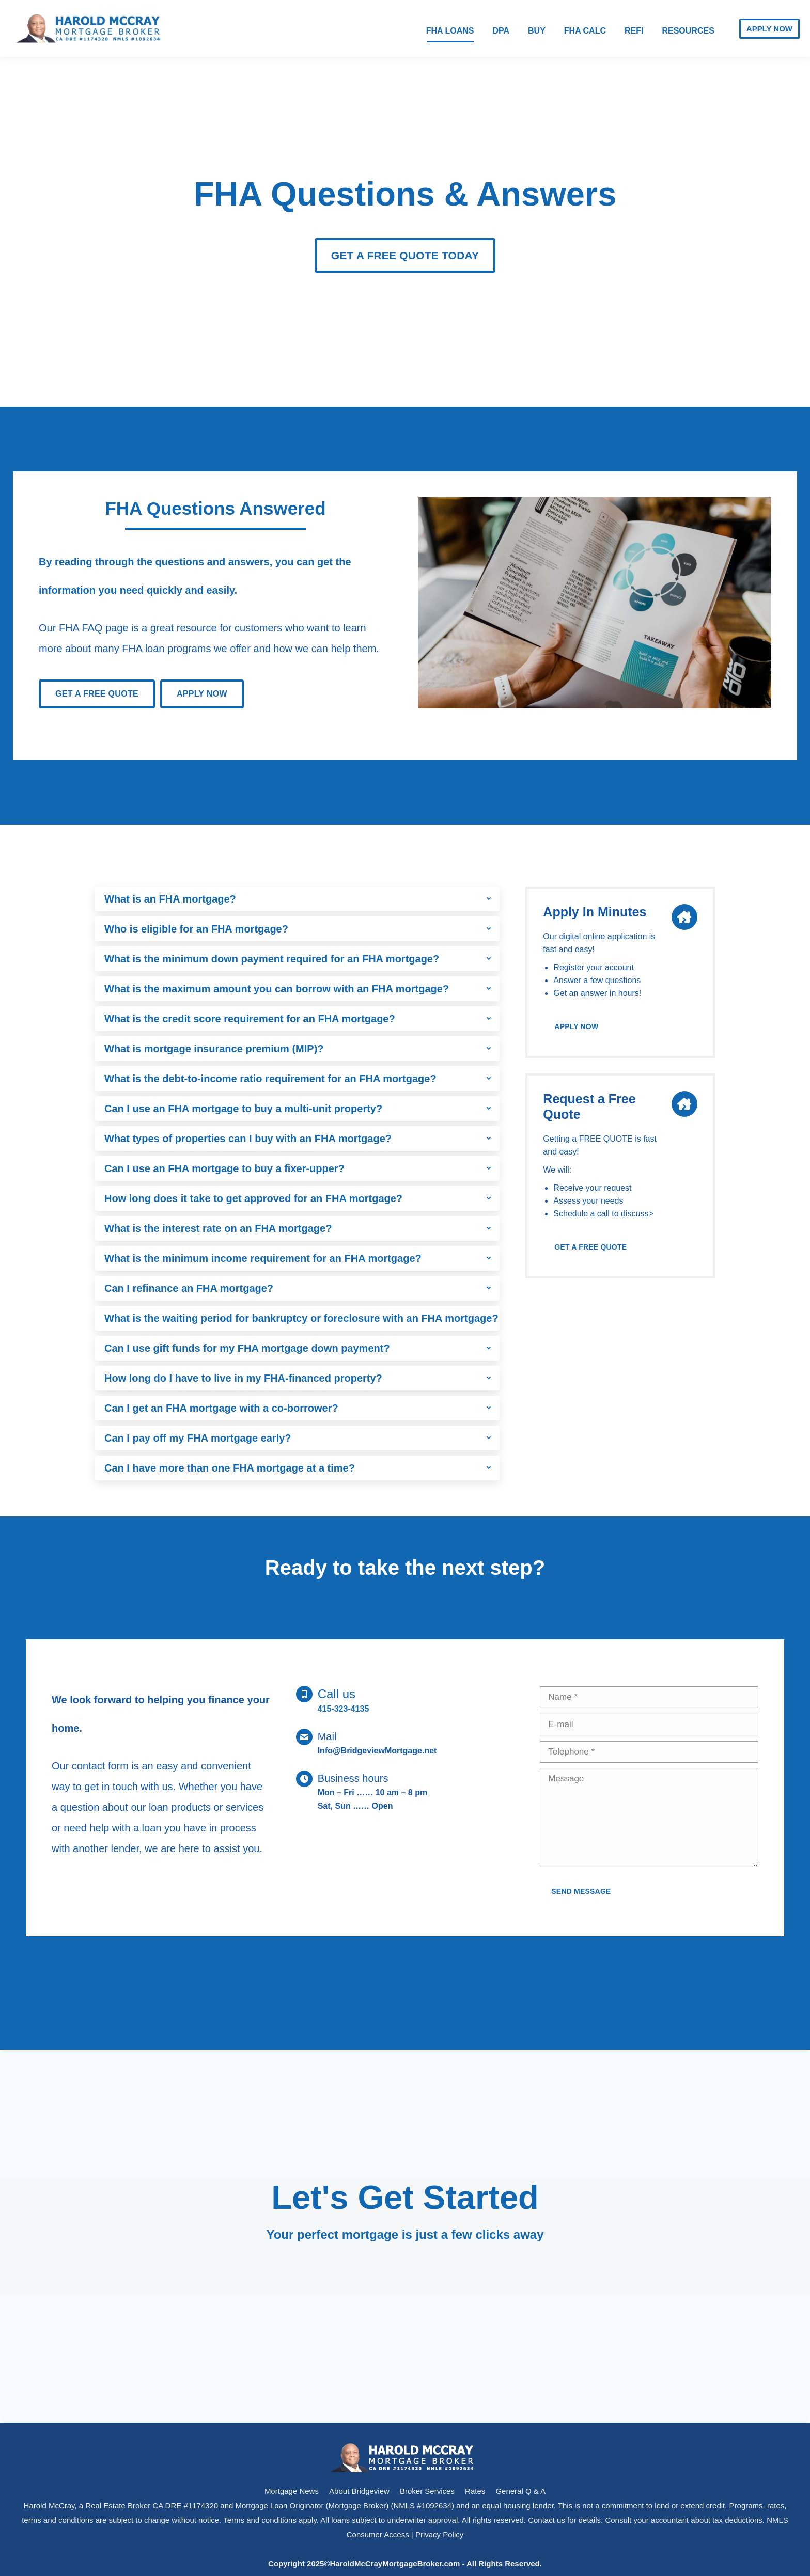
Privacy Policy (439, 2534)
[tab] (297, 899)
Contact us (546, 2520)
